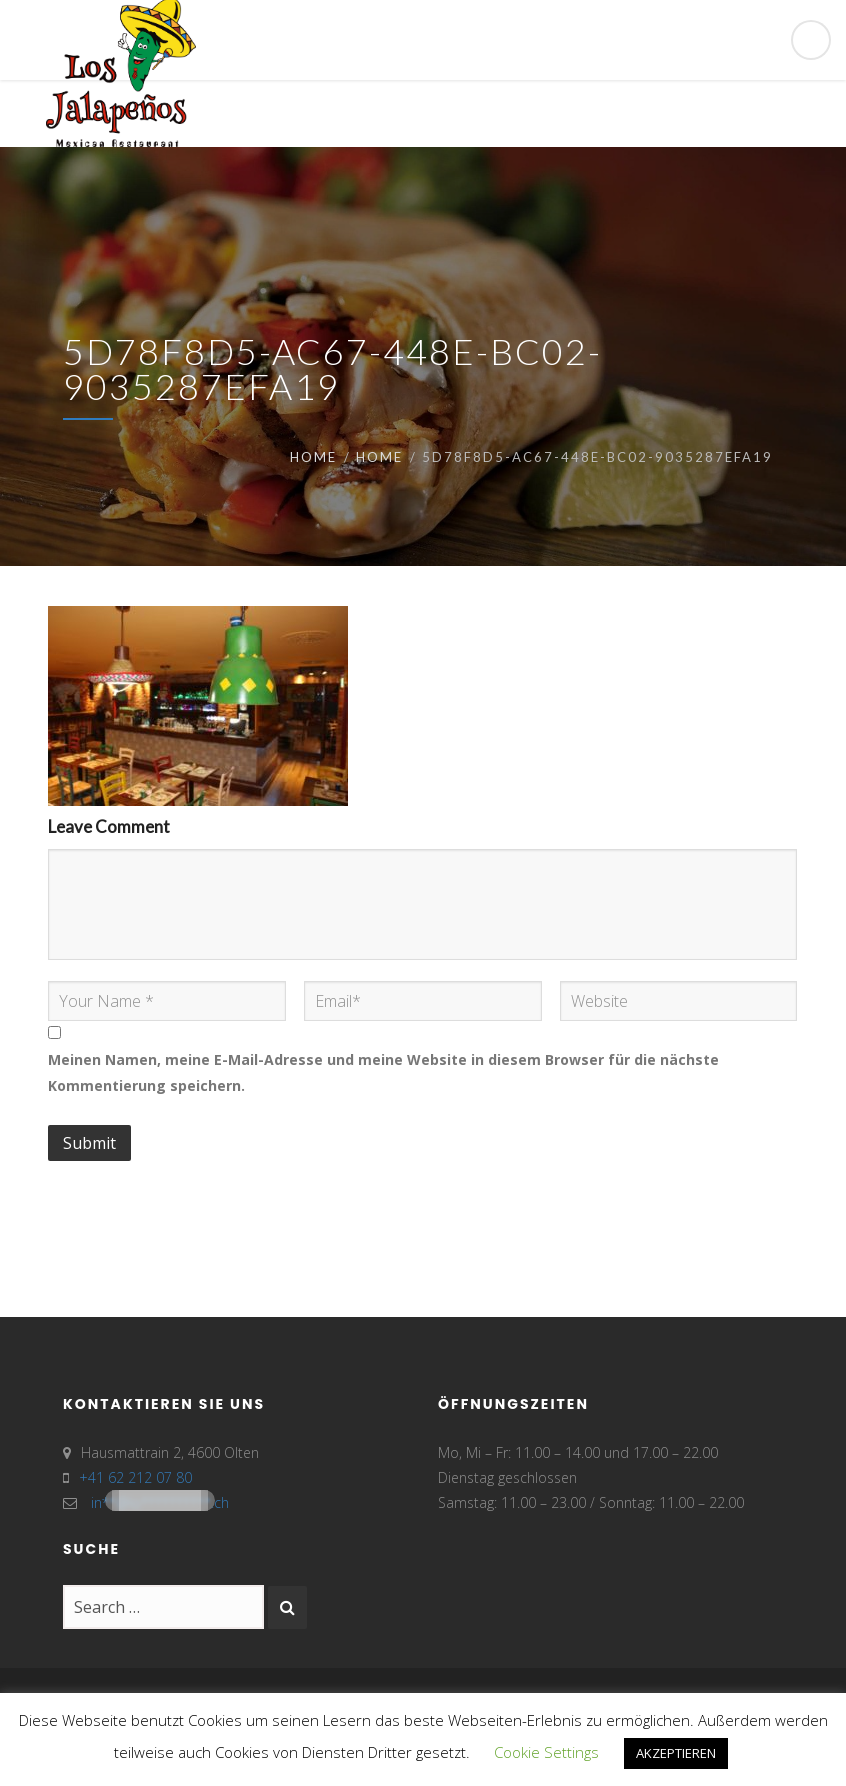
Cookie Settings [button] (546, 1752)
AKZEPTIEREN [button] (676, 1753)
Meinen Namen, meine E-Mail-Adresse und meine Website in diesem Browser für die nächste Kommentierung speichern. (383, 1072)
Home (313, 457)
